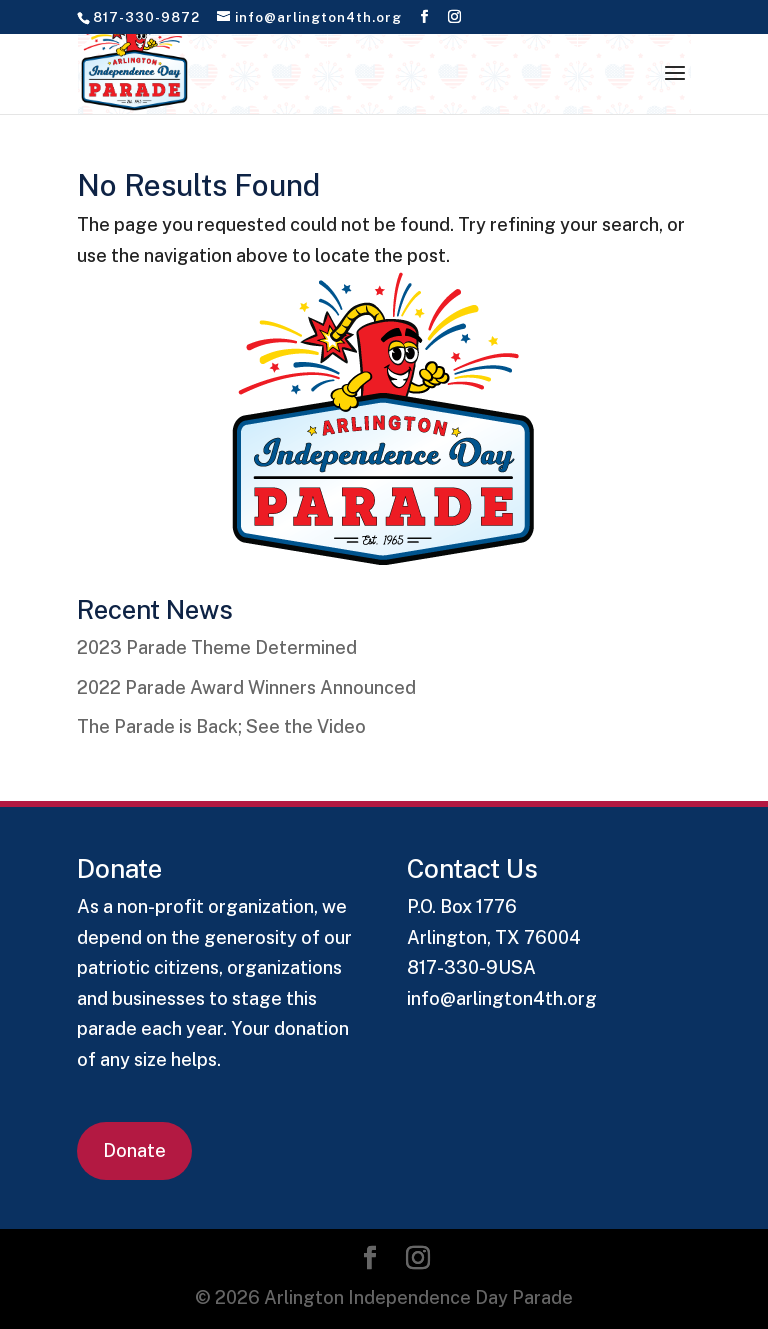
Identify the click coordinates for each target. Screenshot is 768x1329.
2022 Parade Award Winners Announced (246, 687)
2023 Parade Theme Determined (217, 647)
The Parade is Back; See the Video (221, 726)
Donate (134, 1150)
